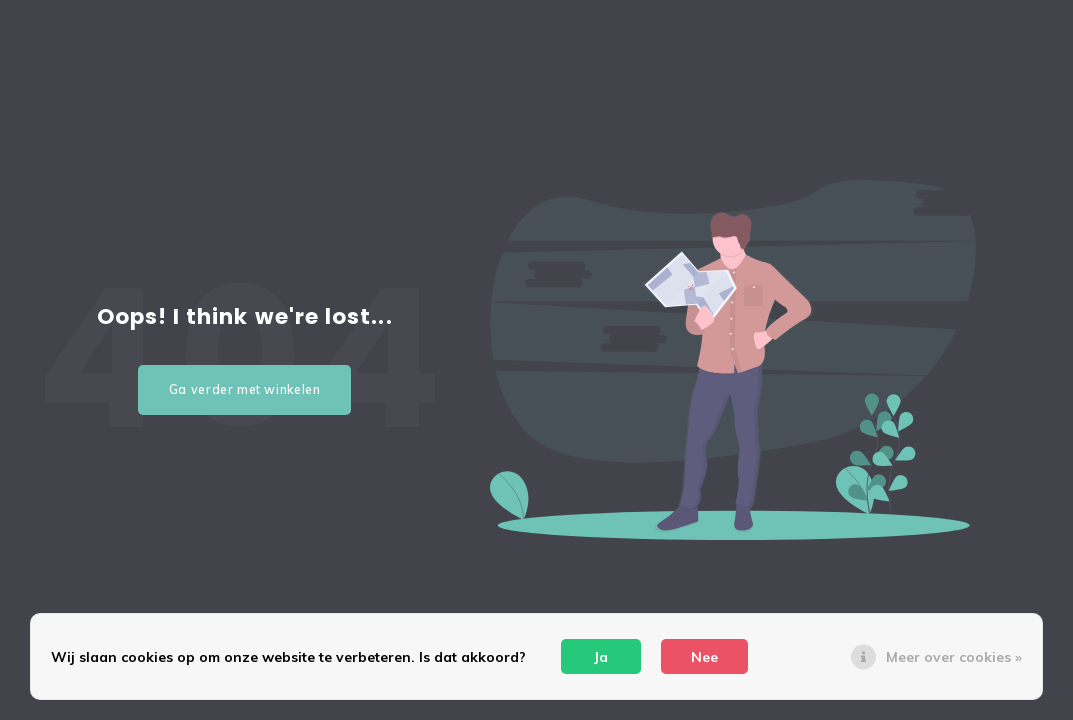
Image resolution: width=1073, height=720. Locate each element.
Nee (704, 657)
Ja (601, 657)
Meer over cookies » (954, 657)
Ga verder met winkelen (245, 389)
